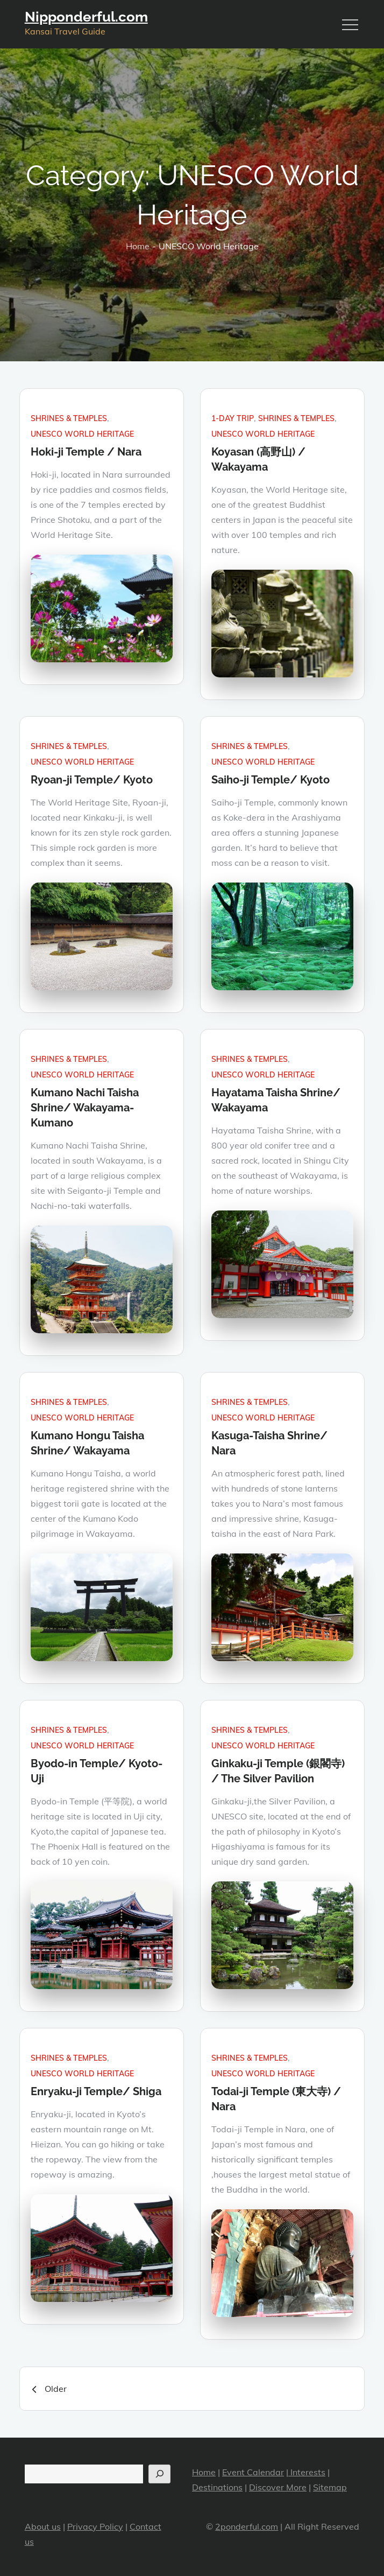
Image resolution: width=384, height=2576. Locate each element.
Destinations (217, 2487)
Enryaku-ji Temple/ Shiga (96, 2091)
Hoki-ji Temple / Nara (86, 451)
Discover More (278, 2487)
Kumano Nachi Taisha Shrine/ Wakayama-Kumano (85, 1107)
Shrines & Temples (69, 418)
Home (204, 2472)
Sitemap (330, 2487)
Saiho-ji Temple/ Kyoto (270, 779)
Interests (306, 2472)
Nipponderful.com (86, 17)
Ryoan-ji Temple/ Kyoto (92, 779)
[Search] (159, 2474)
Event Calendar (253, 2472)
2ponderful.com (246, 2526)
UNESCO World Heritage (82, 434)
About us (43, 2526)
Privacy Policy (95, 2526)
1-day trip (232, 418)
